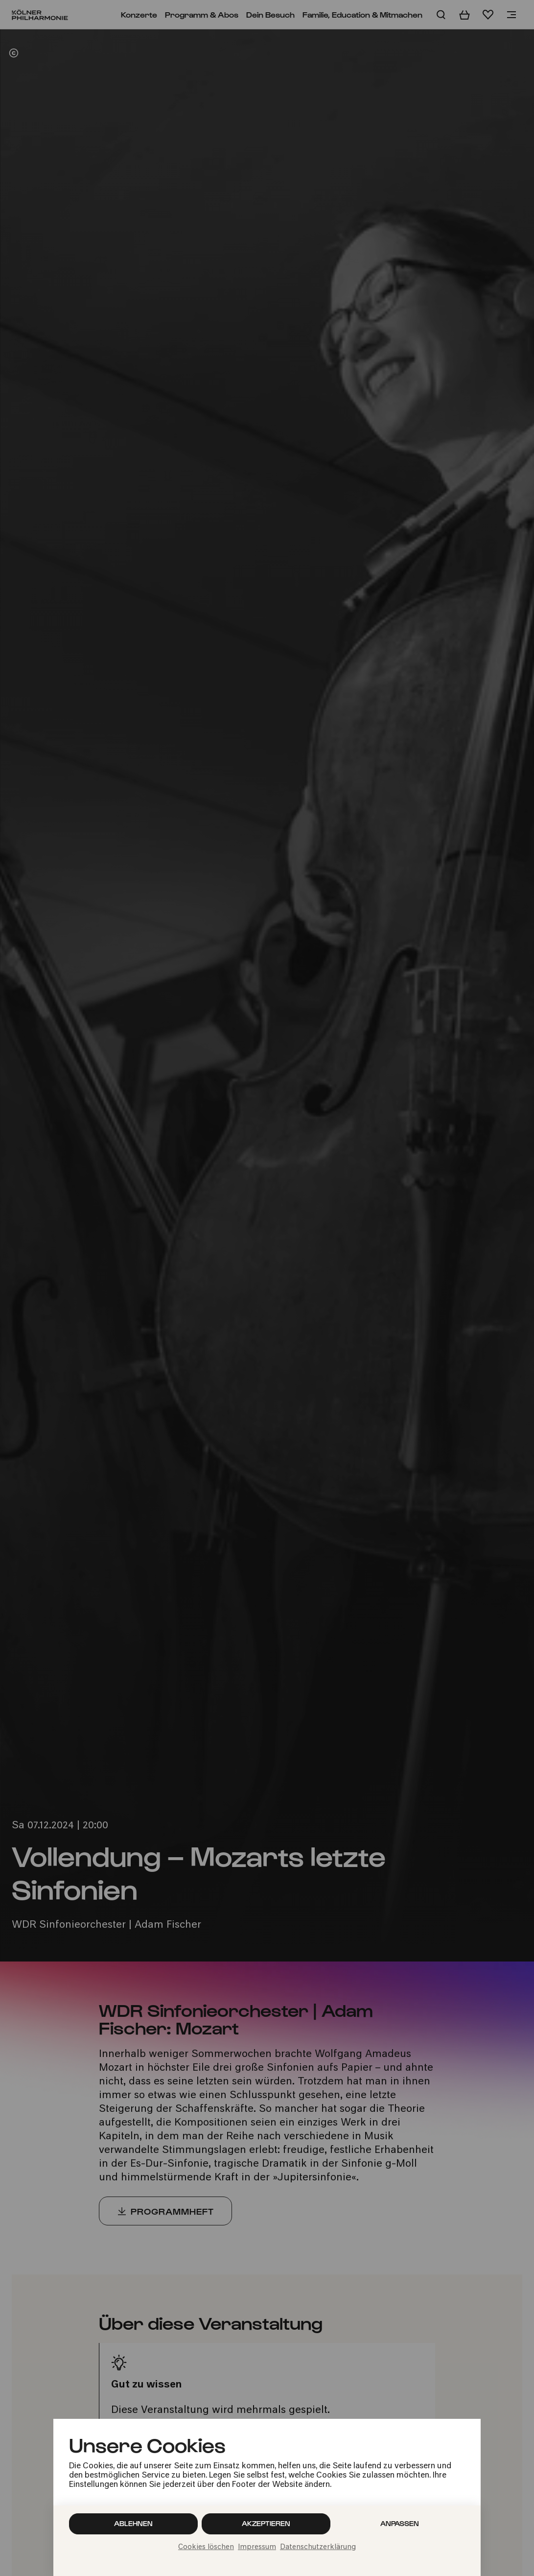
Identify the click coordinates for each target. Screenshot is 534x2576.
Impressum (257, 2547)
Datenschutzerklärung (318, 2547)
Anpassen (399, 2523)
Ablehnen (133, 2523)
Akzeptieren (266, 2523)
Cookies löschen (206, 2547)
